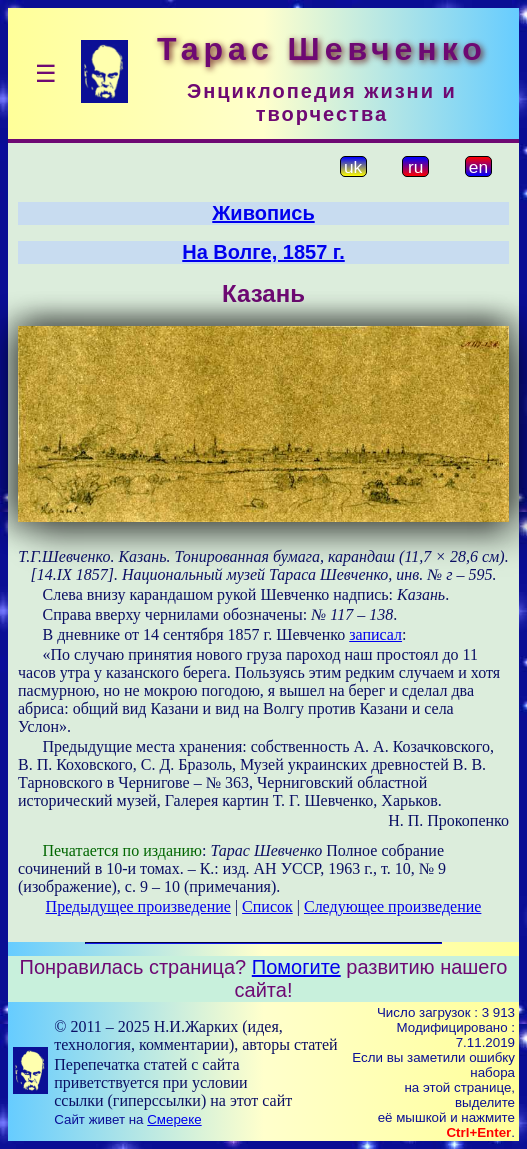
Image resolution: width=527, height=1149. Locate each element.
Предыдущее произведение (138, 906)
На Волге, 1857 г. (263, 252)
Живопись (263, 213)
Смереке (174, 1119)
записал (375, 634)
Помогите (296, 967)
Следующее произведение (392, 906)
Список (267, 906)
